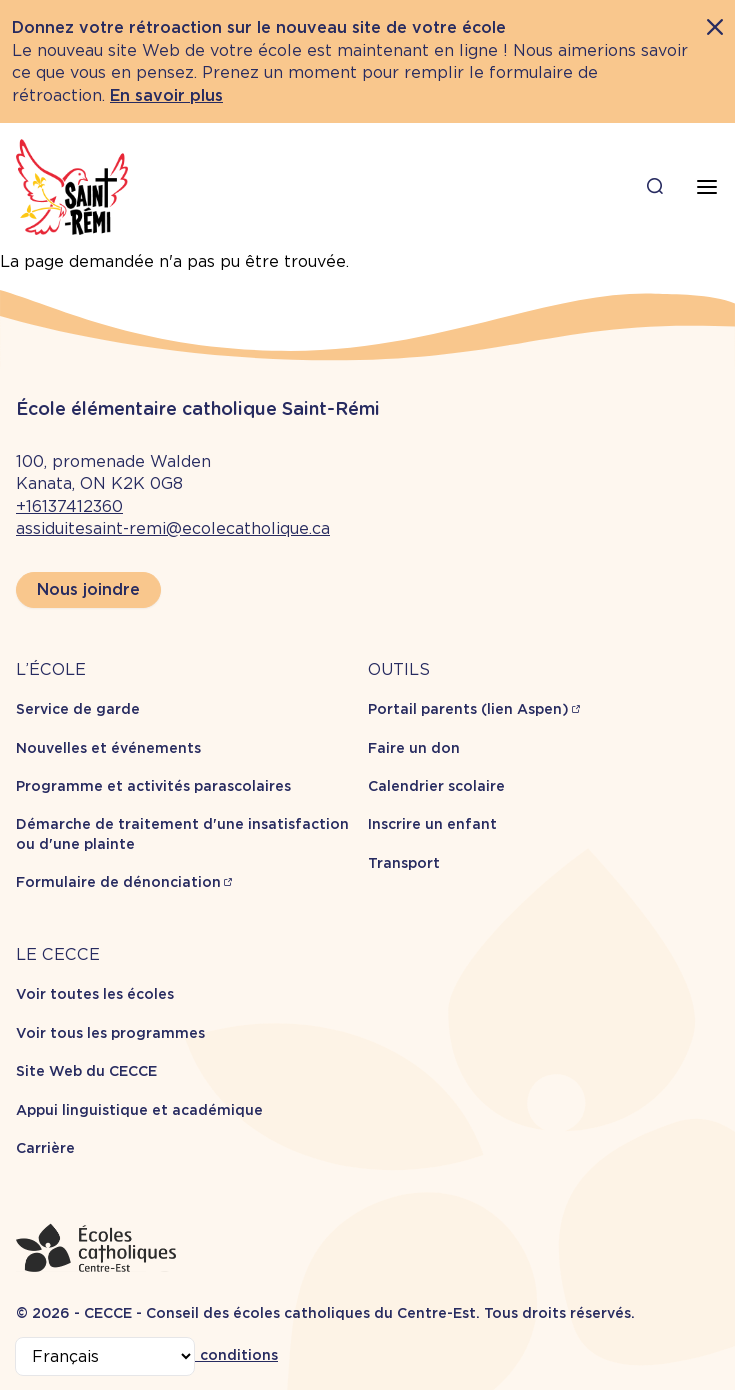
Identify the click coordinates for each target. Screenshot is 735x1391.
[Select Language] (105, 1356)
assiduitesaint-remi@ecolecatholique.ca (173, 528)
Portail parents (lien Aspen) (468, 709)
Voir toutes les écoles (95, 994)
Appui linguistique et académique (139, 1110)
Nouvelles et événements (108, 748)
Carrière (45, 1148)
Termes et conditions (200, 1355)
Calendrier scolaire (436, 786)
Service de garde (78, 709)
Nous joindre (88, 589)
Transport (404, 863)
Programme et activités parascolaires (153, 786)
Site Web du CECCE (86, 1071)
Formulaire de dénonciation (118, 882)
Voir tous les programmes (110, 1033)
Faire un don (414, 748)
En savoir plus (166, 95)
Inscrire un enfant (432, 824)
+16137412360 (69, 506)
